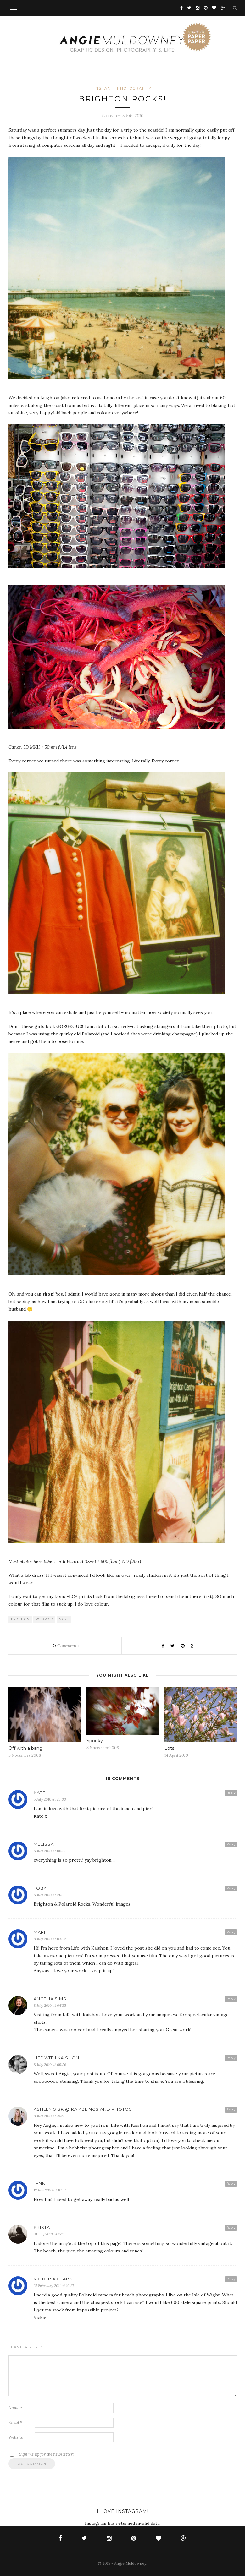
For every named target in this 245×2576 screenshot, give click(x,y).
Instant (104, 88)
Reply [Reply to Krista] (230, 2227)
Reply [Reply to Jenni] (230, 2183)
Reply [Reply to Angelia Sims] (230, 1999)
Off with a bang (25, 1748)
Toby (40, 1888)
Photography (134, 88)
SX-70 (64, 1619)
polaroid (44, 1619)
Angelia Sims (50, 1998)
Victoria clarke (54, 2278)
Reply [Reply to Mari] (230, 1932)
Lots (169, 1748)
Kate (39, 1792)
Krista (42, 2227)
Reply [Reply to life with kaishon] (230, 2058)
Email (15, 2422)
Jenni (40, 2183)
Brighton (20, 1619)
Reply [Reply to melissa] (230, 1844)
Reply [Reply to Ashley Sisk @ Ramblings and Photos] (230, 2109)
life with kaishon (56, 2057)
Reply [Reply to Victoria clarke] (230, 2279)
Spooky (94, 1741)
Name (15, 2407)
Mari (39, 1932)
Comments (65, 1646)
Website (15, 2437)
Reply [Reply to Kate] (230, 1793)
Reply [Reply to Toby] (230, 1888)
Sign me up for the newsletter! (41, 2454)
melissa (44, 1844)
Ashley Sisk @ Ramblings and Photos (83, 2109)
